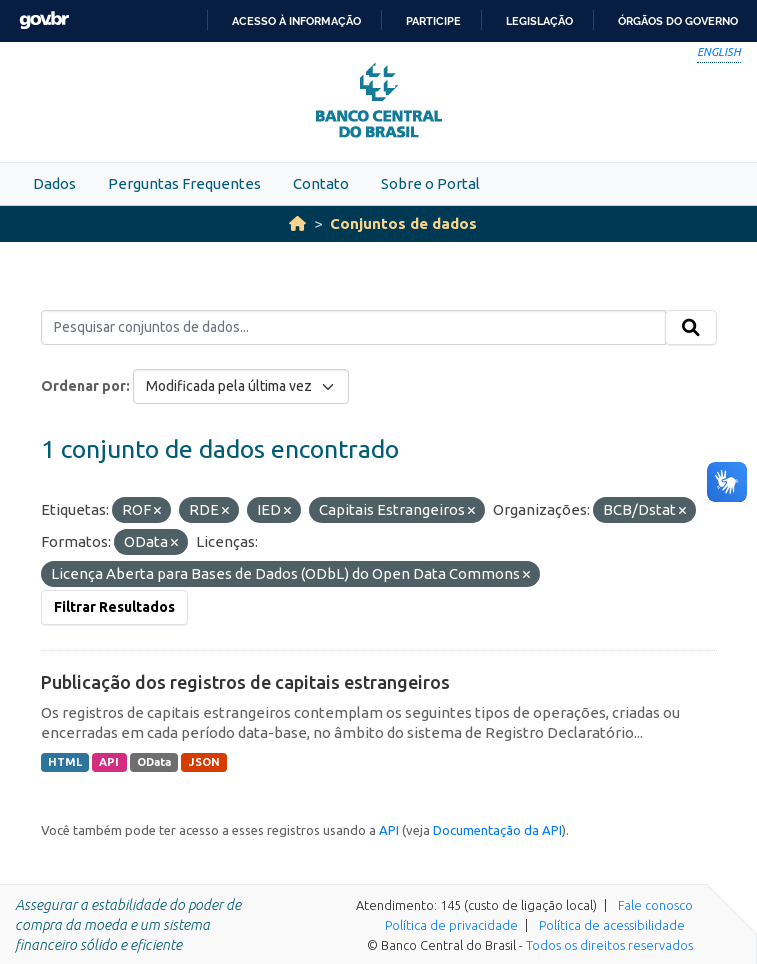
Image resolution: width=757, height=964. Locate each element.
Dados (54, 183)
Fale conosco (655, 905)
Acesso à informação (296, 21)
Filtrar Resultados (114, 607)
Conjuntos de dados (403, 223)
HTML (65, 762)
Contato (321, 183)
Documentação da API (497, 830)
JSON (204, 762)
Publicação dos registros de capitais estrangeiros (245, 682)
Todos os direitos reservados (609, 945)
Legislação (539, 21)
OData (154, 762)
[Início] (297, 223)
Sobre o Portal (430, 183)
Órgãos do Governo (678, 21)
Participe (433, 21)
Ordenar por (83, 386)
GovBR (44, 20)
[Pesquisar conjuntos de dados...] (353, 328)
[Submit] (691, 328)
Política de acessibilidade (612, 925)
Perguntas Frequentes (184, 183)
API (109, 762)
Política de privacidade (451, 925)
